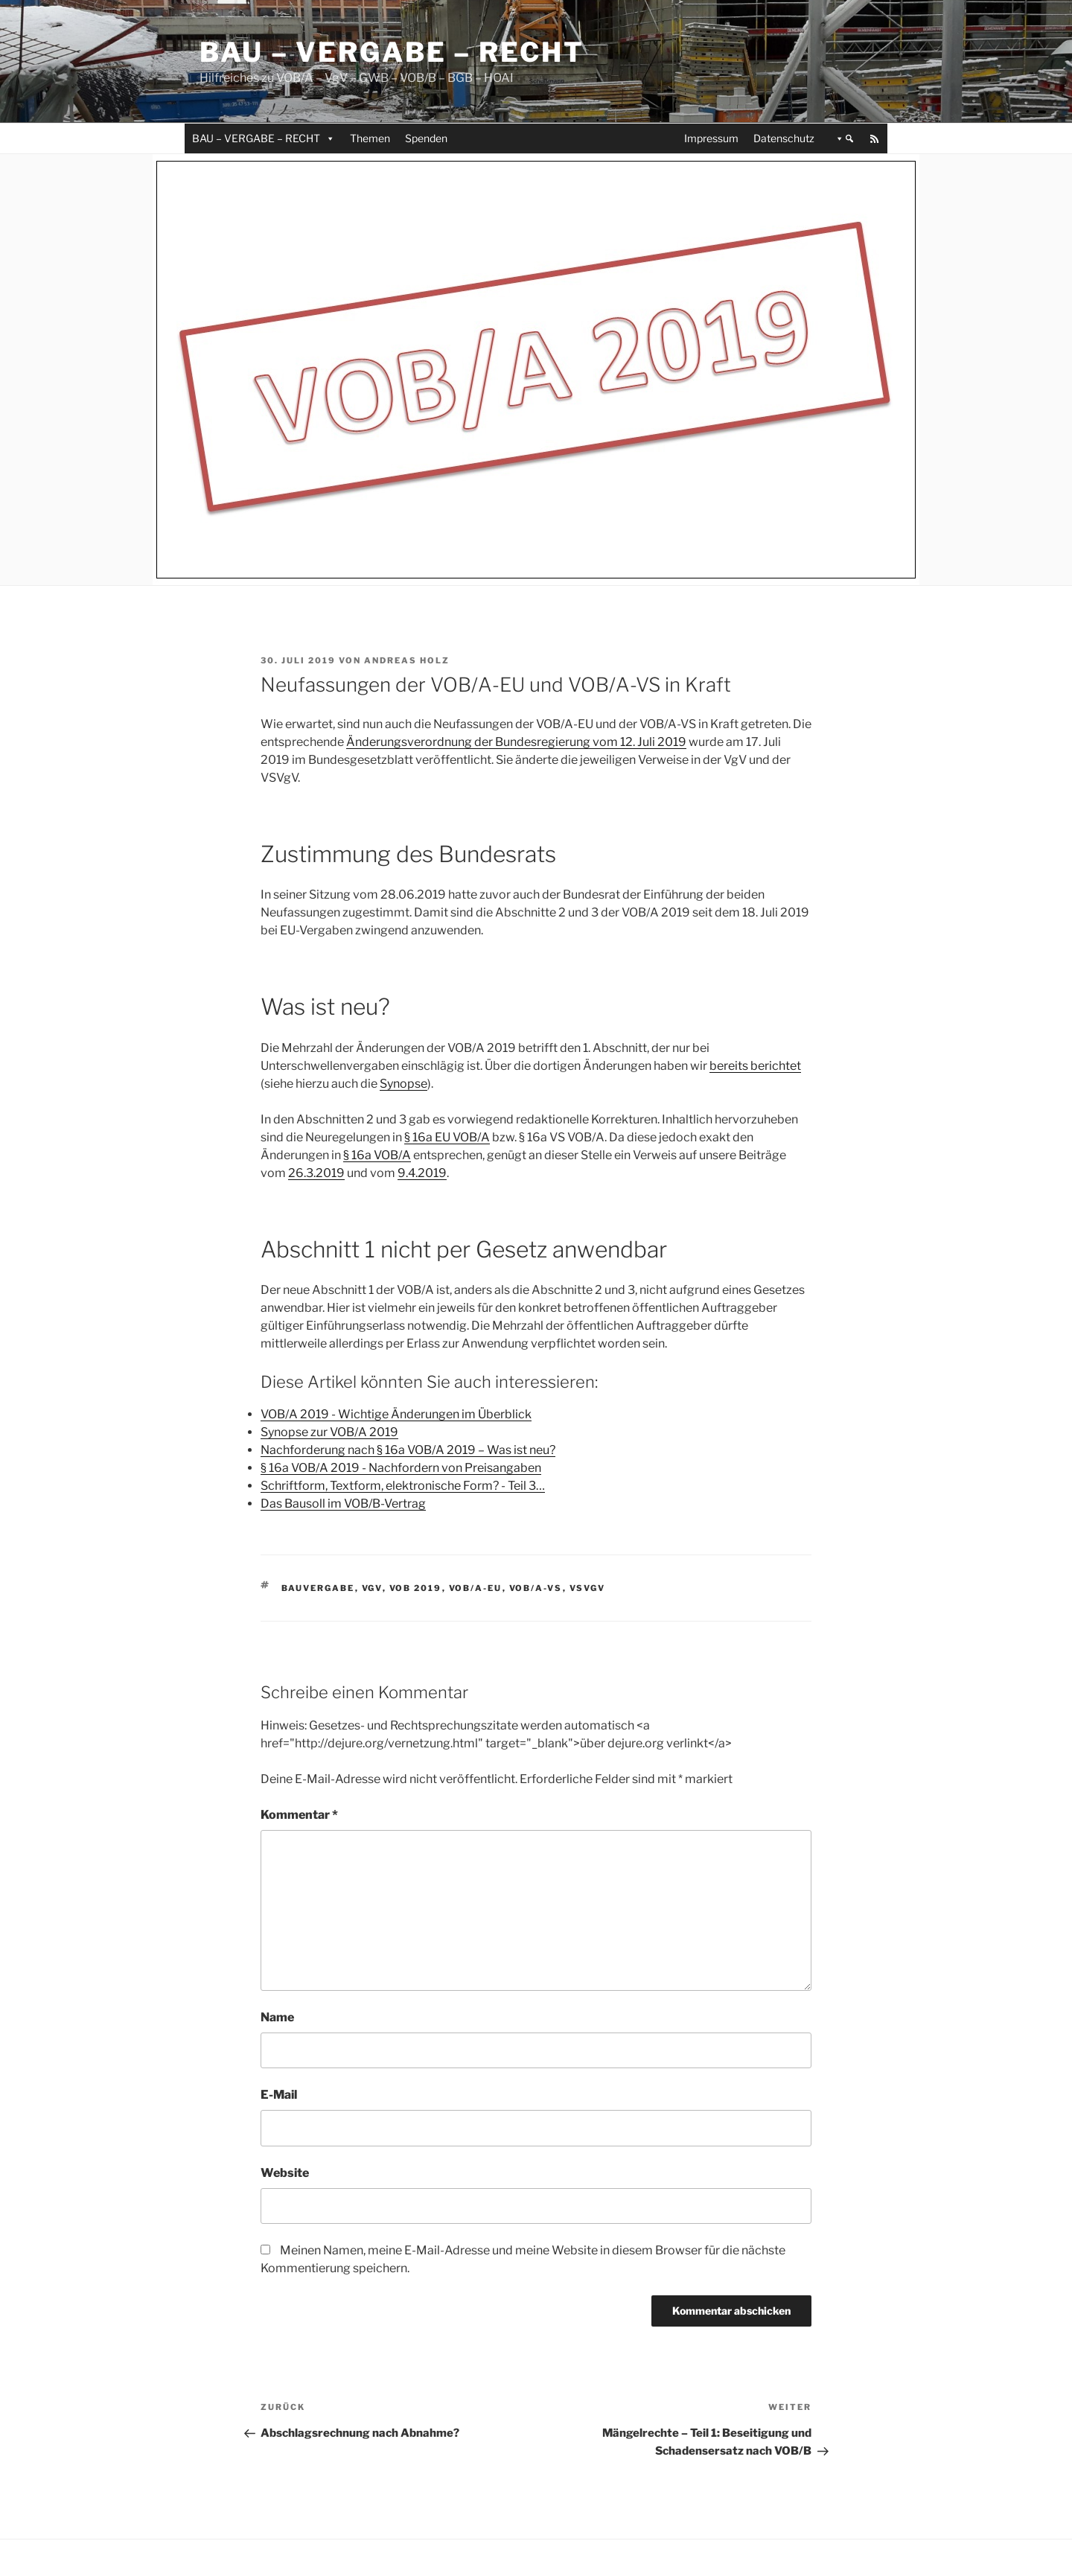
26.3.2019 (316, 1173)
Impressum (711, 138)
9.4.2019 (422, 1173)
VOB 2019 (415, 1588)
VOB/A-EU (475, 1588)
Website (285, 2173)
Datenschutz (783, 138)
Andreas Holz (407, 660)
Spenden (426, 138)
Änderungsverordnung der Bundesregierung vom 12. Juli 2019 (516, 742)
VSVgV (588, 1588)
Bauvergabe (318, 1588)
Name (277, 2017)
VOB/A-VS (536, 1588)
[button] (842, 138)
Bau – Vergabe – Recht (392, 52)
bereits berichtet (755, 1066)
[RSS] (874, 138)
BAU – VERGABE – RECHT (263, 138)
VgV (372, 1588)
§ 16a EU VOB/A (447, 1137)
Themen (370, 138)
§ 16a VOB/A (377, 1155)
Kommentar (299, 1815)
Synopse (403, 1084)
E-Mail (279, 2095)
